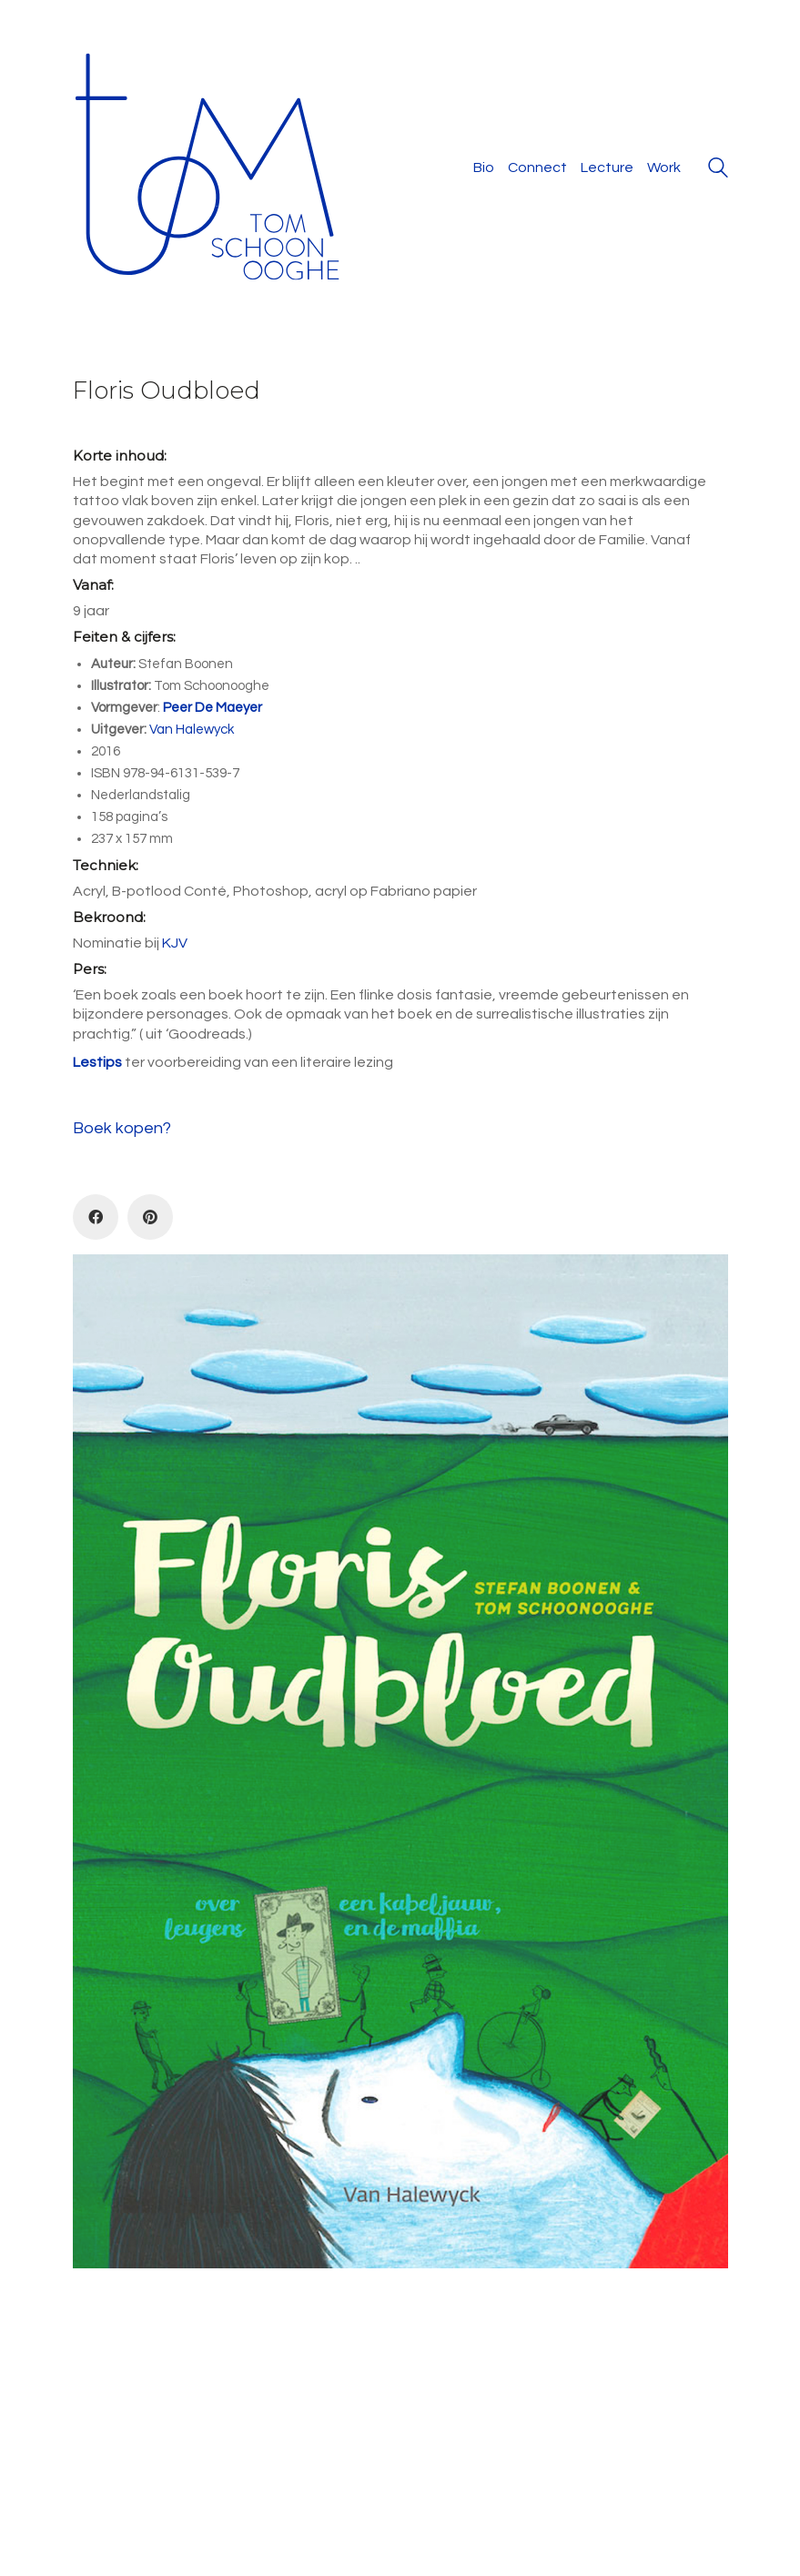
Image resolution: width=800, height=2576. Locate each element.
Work (664, 167)
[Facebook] (95, 1217)
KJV (174, 943)
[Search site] (718, 170)
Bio (483, 167)
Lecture (607, 167)
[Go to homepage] (209, 168)
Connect (537, 167)
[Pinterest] (150, 1217)
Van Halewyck (191, 729)
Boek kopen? (122, 1128)
